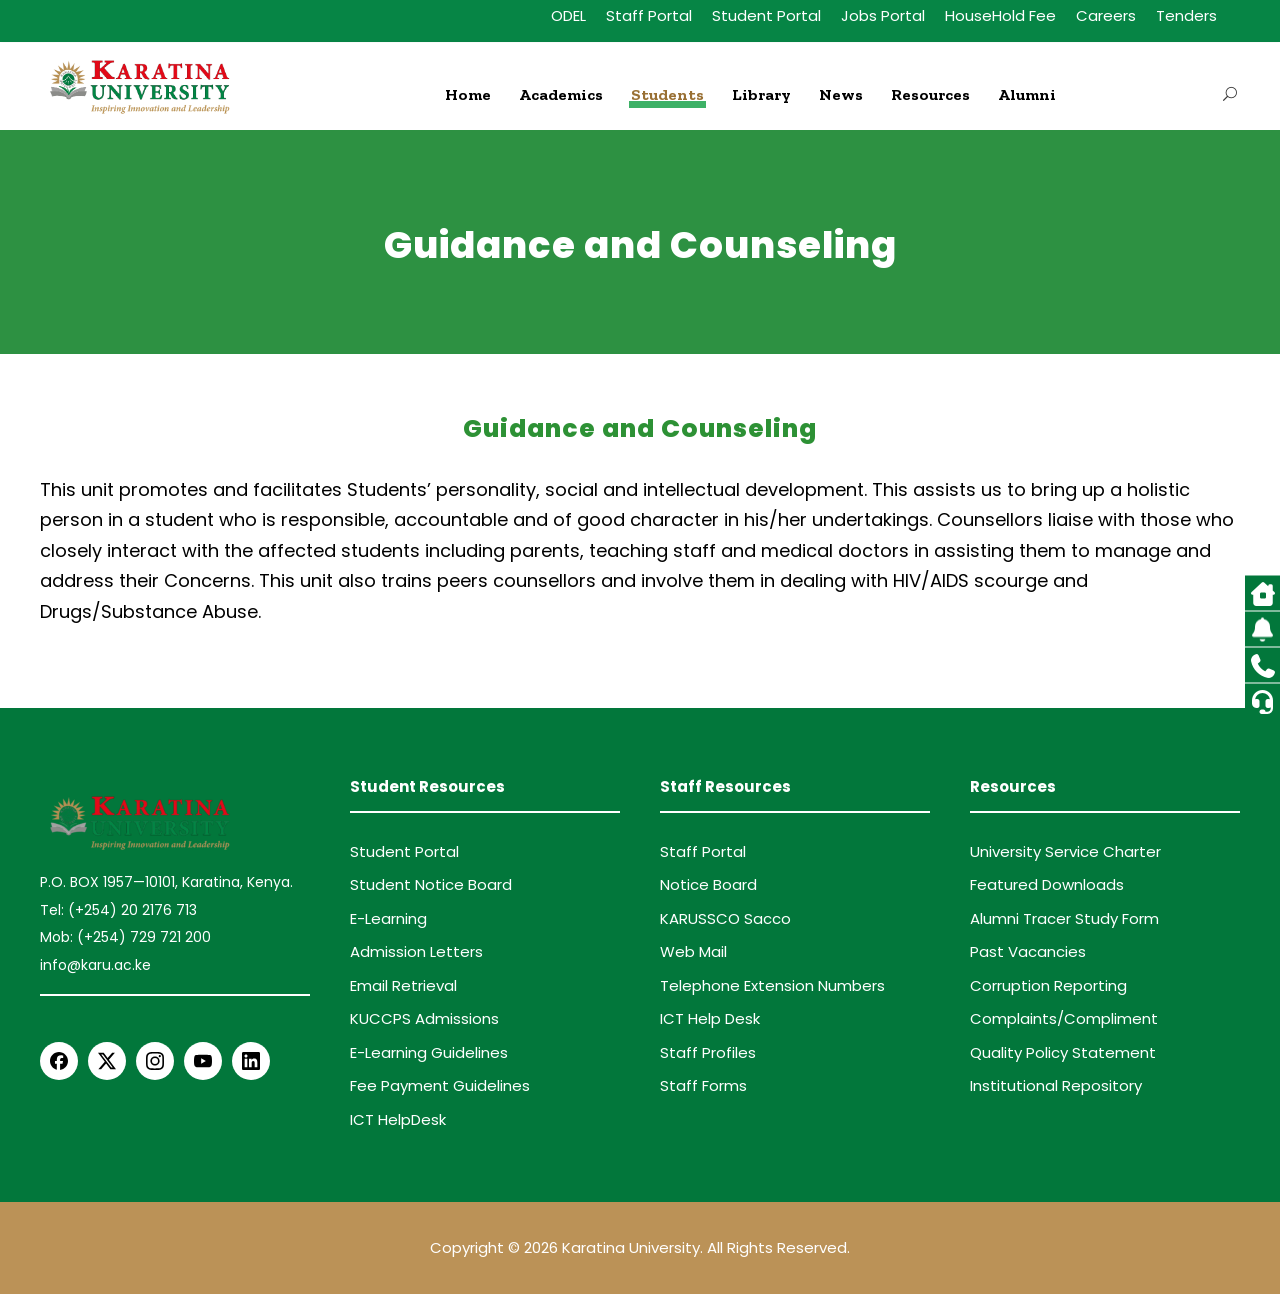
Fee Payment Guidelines (440, 1085)
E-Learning (388, 918)
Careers (1106, 15)
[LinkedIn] (251, 1061)
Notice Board (708, 884)
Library (761, 94)
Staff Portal (649, 15)
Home (468, 94)
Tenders (1186, 15)
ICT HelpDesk (398, 1119)
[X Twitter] (107, 1061)
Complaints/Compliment (1064, 1018)
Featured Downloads (1047, 884)
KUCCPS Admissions (424, 1018)
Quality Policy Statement (1063, 1052)
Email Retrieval (403, 985)
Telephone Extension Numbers (772, 985)
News (841, 94)
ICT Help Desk (710, 1018)
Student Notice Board (431, 884)
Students (667, 94)
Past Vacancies (1028, 951)
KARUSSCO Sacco (725, 918)
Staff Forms (703, 1085)
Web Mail (693, 951)
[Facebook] (59, 1061)
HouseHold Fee (1000, 15)
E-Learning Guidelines (429, 1052)
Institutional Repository (1056, 1085)
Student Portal (766, 15)
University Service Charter (1065, 851)
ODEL (568, 15)
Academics (561, 94)
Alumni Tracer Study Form (1064, 918)
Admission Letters (416, 951)
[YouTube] (203, 1061)
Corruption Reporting (1048, 985)
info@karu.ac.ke (95, 965)
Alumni (1027, 94)
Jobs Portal (883, 15)
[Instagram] (155, 1061)
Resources (930, 94)
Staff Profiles (708, 1052)
